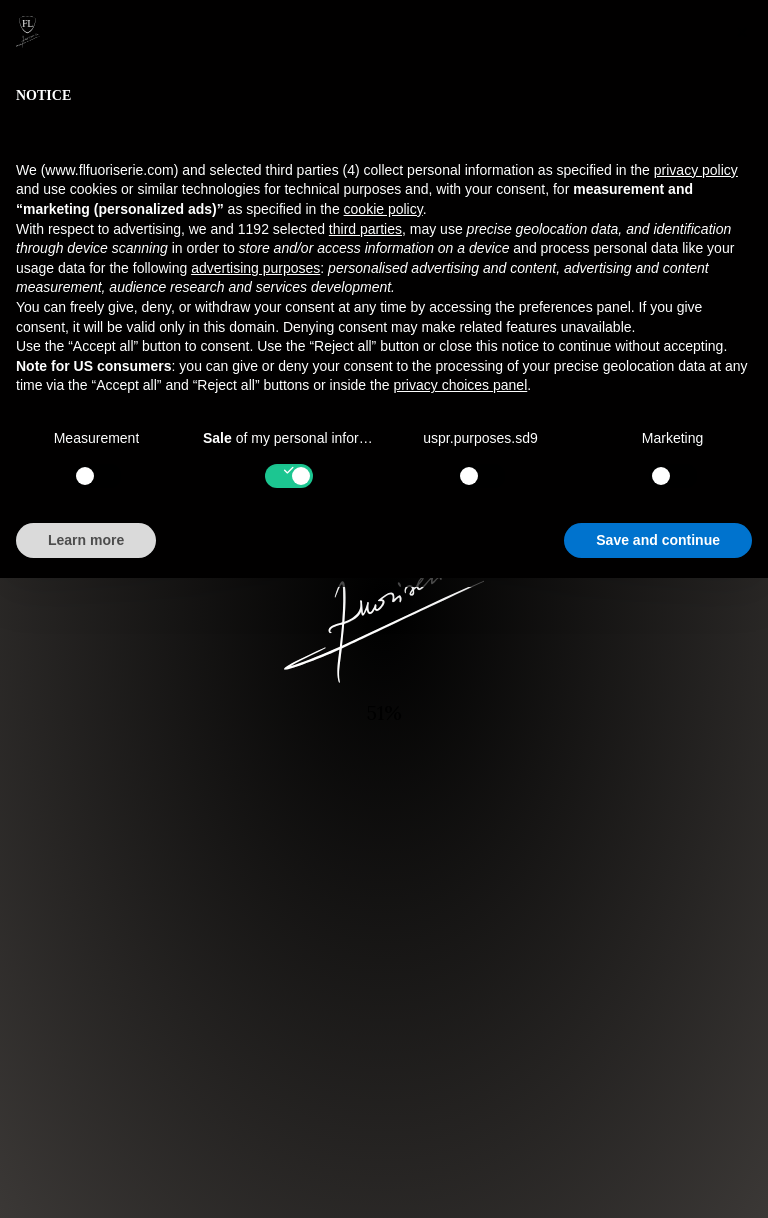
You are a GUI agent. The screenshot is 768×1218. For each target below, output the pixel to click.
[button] (742, 32)
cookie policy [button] (383, 209)
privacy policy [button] (696, 170)
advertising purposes (255, 268)
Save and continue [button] (658, 540)
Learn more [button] (86, 540)
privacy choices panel (460, 385)
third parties (365, 229)
